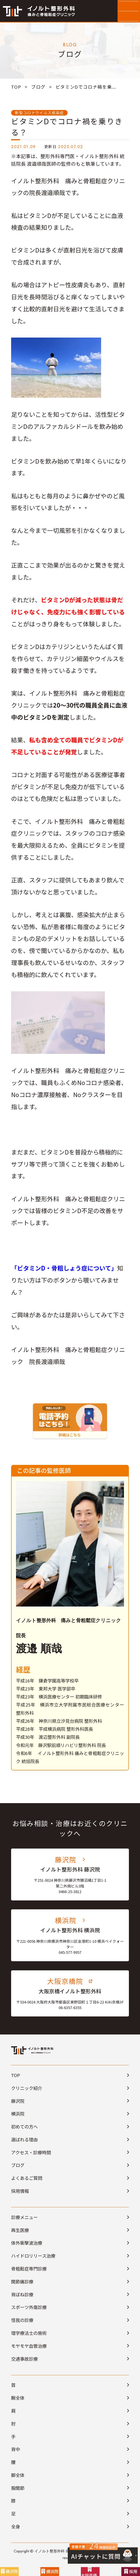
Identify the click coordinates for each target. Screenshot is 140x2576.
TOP (16, 86)
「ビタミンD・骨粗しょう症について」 (64, 1268)
